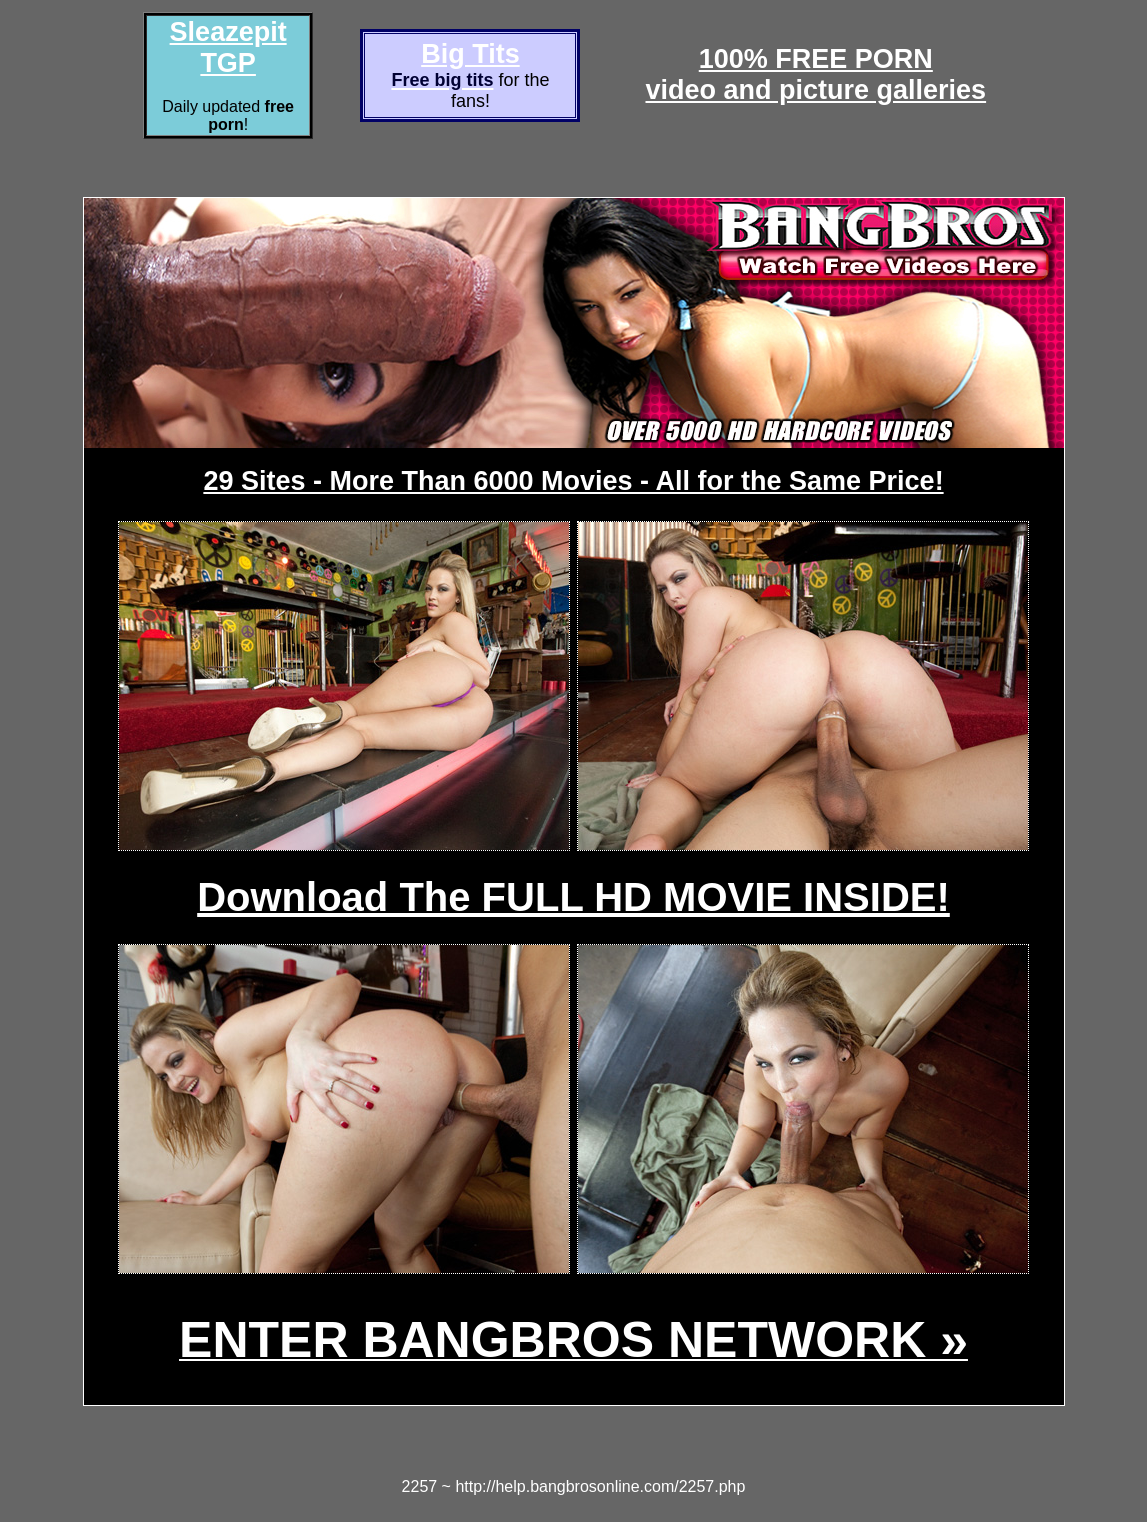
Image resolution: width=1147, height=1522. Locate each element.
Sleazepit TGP (228, 47)
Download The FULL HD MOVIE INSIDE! (573, 897)
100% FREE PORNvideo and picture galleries (815, 74)
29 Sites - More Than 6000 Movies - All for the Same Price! (573, 481)
